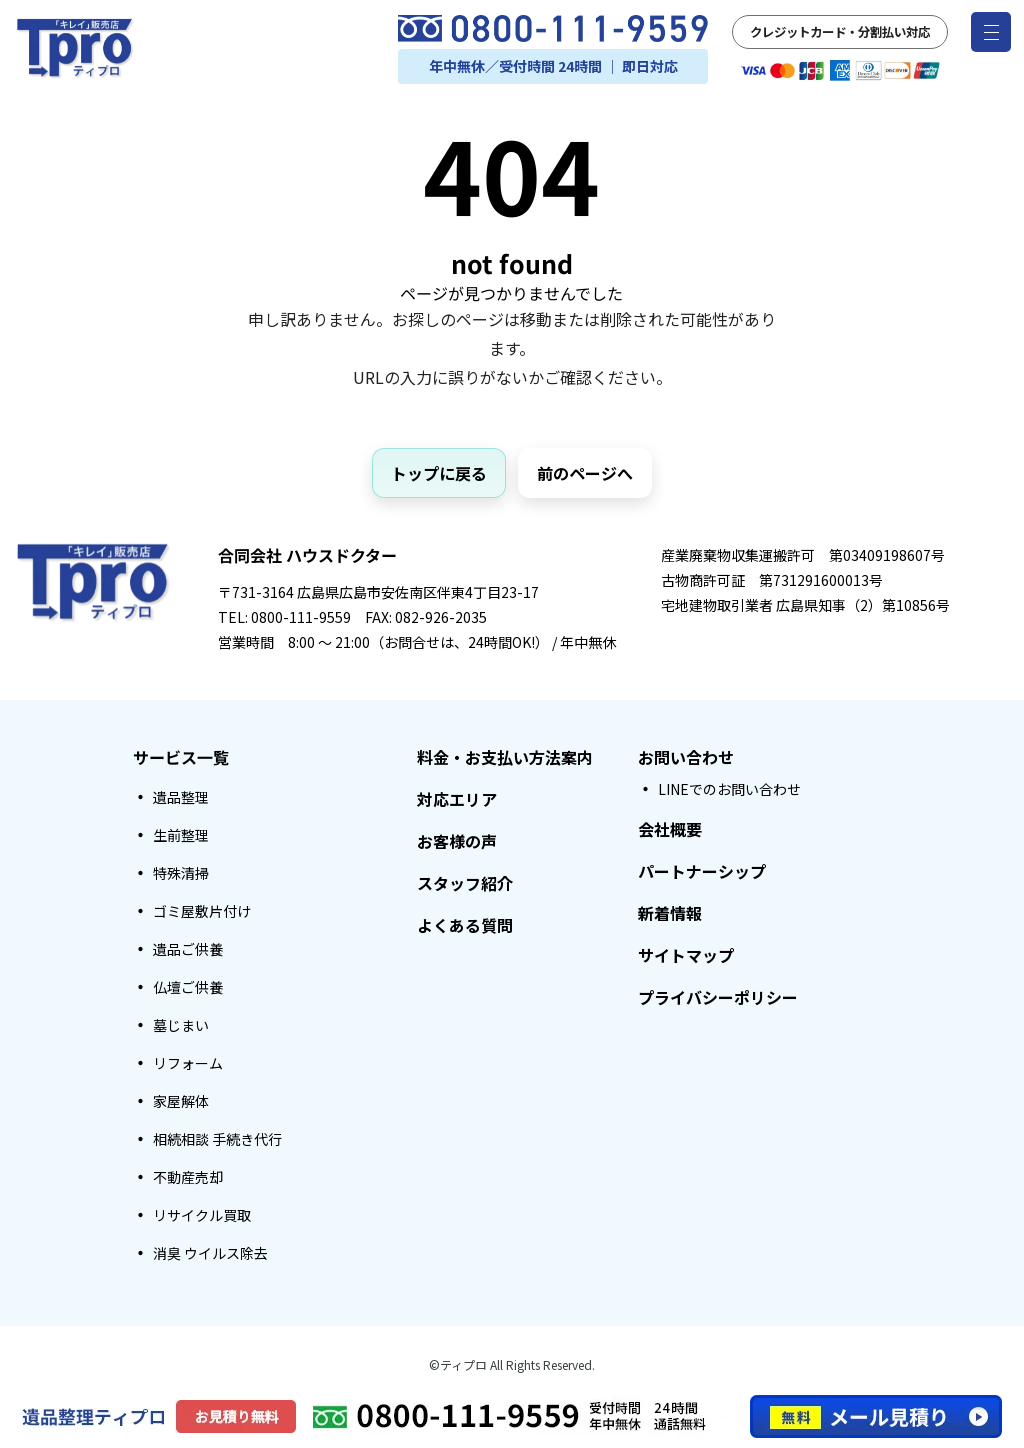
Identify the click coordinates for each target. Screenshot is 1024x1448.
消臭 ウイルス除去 (210, 1253)
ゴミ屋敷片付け (202, 911)
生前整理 (181, 835)
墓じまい (181, 1025)
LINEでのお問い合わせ (729, 789)
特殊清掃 (181, 873)
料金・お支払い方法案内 (505, 757)
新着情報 (670, 913)
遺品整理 (181, 797)
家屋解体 (181, 1101)
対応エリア (457, 799)
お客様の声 (457, 841)
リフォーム (188, 1063)
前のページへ (585, 473)
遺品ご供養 (188, 949)
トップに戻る (439, 473)
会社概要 (670, 829)
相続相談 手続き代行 (217, 1139)
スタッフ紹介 (465, 883)
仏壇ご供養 (188, 987)
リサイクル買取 (202, 1215)
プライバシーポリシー (718, 997)
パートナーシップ (702, 871)
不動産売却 (188, 1177)
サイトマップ (686, 955)
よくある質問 (465, 925)
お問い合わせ (686, 757)
